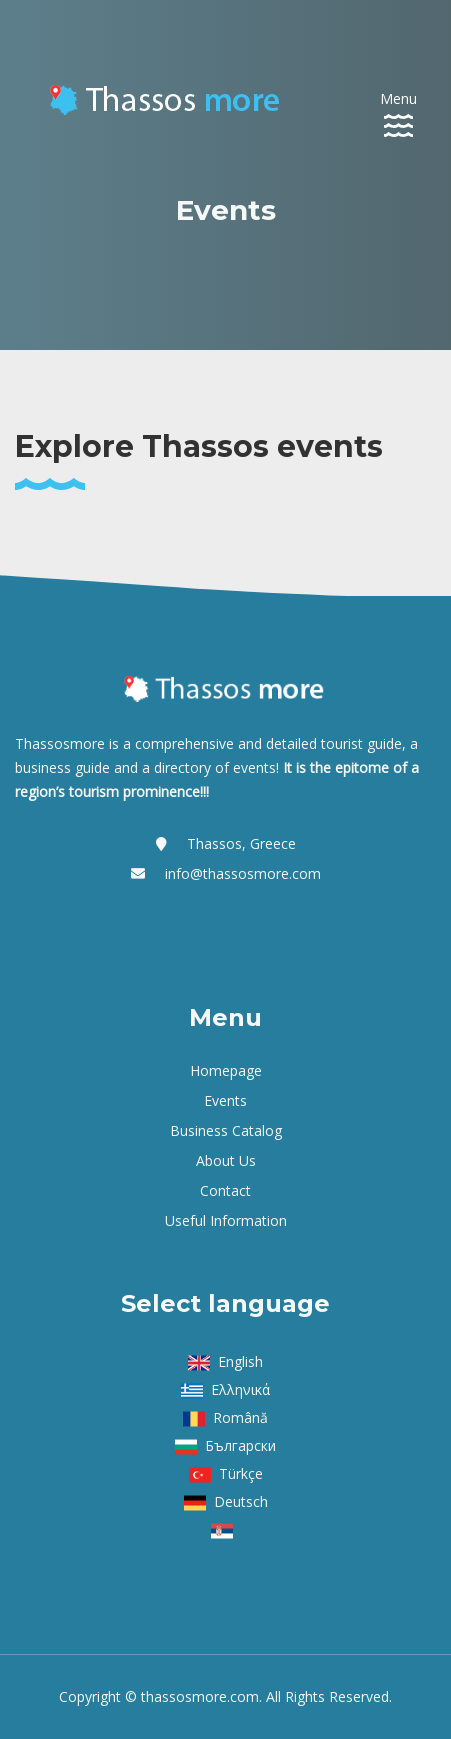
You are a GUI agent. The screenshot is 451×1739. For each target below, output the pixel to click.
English (240, 1361)
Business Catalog (226, 1130)
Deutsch (241, 1501)
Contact (225, 1190)
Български (240, 1445)
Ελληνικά (240, 1389)
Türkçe (241, 1473)
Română (240, 1417)
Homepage (226, 1070)
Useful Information (226, 1220)
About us (226, 1160)
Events (225, 1100)
